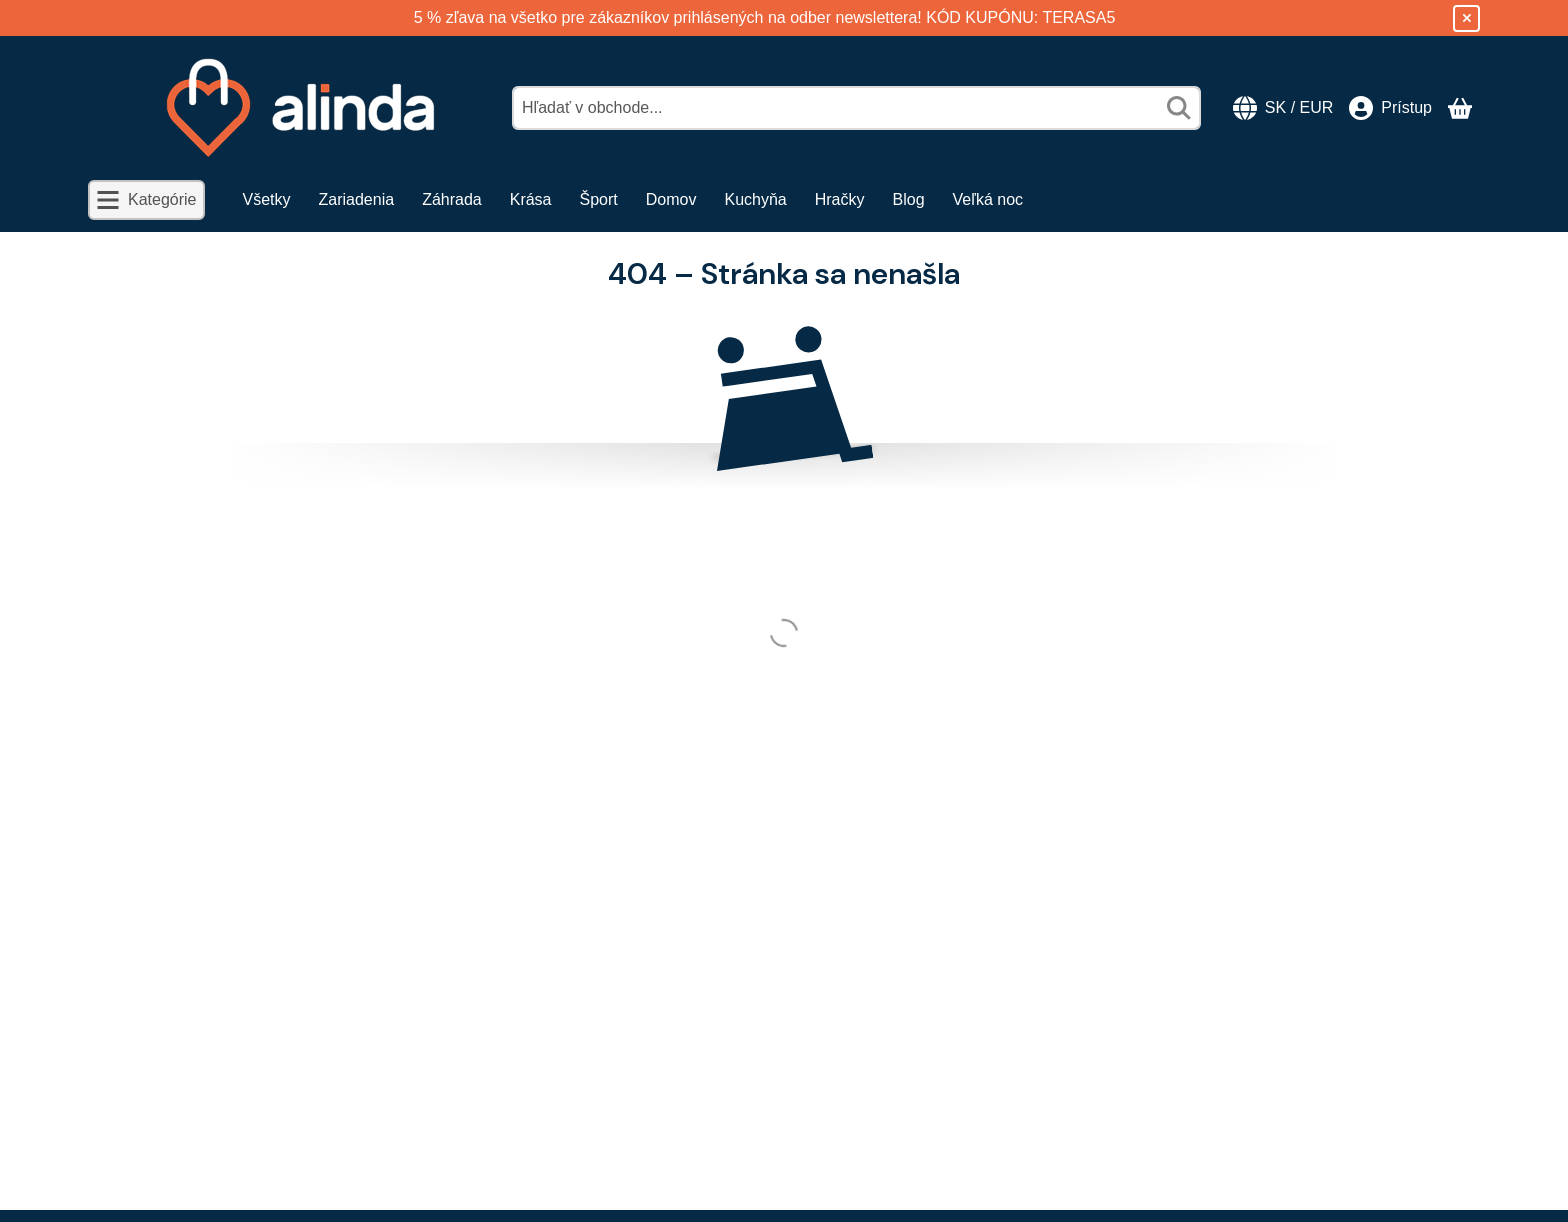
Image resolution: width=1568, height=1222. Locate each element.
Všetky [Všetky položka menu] (267, 199)
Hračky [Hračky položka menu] (840, 199)
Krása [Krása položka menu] (531, 199)
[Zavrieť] (1466, 18)
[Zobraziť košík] (1460, 108)
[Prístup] (1390, 108)
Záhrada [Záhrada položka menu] (452, 199)
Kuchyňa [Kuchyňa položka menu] (755, 199)
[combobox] (856, 108)
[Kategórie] (146, 200)
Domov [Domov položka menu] (671, 199)
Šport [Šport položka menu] (599, 199)
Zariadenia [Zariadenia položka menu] (357, 199)
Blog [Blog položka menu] (909, 199)
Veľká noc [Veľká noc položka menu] (988, 199)
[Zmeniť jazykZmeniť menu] (1283, 108)
